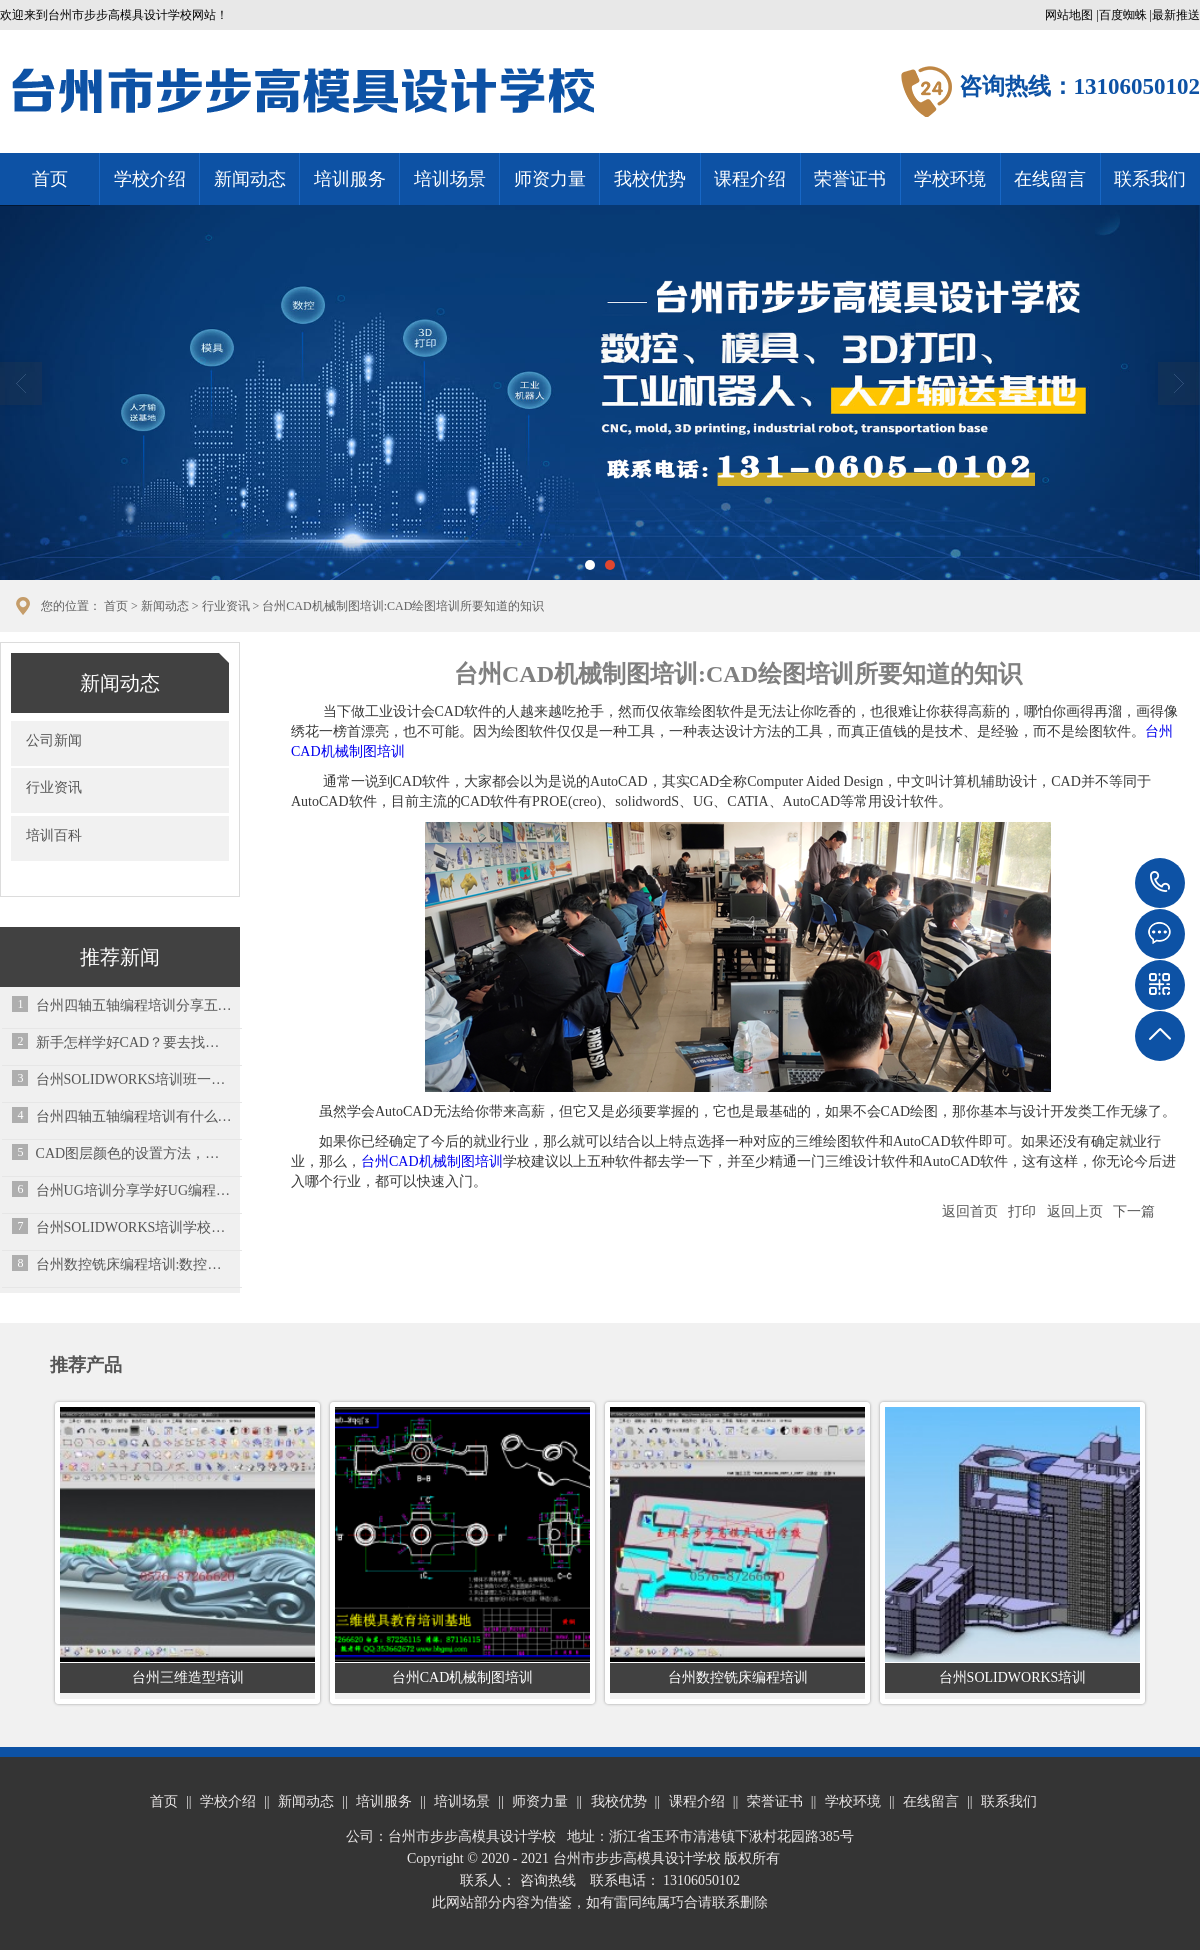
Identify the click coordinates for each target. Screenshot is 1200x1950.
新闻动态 (250, 179)
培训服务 (350, 179)
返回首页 (970, 1211)
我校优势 (650, 179)
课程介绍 (750, 179)
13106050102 (1160, 883)
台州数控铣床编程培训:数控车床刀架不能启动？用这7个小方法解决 (134, 1264)
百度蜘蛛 (1123, 15)
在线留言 (1050, 179)
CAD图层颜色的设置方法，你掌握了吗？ (134, 1153)
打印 (1022, 1211)
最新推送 (1176, 15)
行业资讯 (226, 606)
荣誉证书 (850, 179)
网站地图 (1069, 15)
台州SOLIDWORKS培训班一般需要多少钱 (134, 1079)
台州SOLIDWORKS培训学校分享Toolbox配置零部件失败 (134, 1227)
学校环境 (950, 179)
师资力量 (550, 179)
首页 (50, 179)
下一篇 (1134, 1211)
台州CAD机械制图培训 (432, 1161)
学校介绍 (150, 179)
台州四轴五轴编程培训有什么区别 (134, 1116)
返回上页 (1075, 1211)
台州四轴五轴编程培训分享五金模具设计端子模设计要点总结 (134, 1005)
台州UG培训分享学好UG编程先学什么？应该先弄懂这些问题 (134, 1190)
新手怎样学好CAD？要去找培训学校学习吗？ (134, 1042)
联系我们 (1150, 179)
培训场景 (450, 179)
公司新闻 (54, 740)
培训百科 (54, 835)
